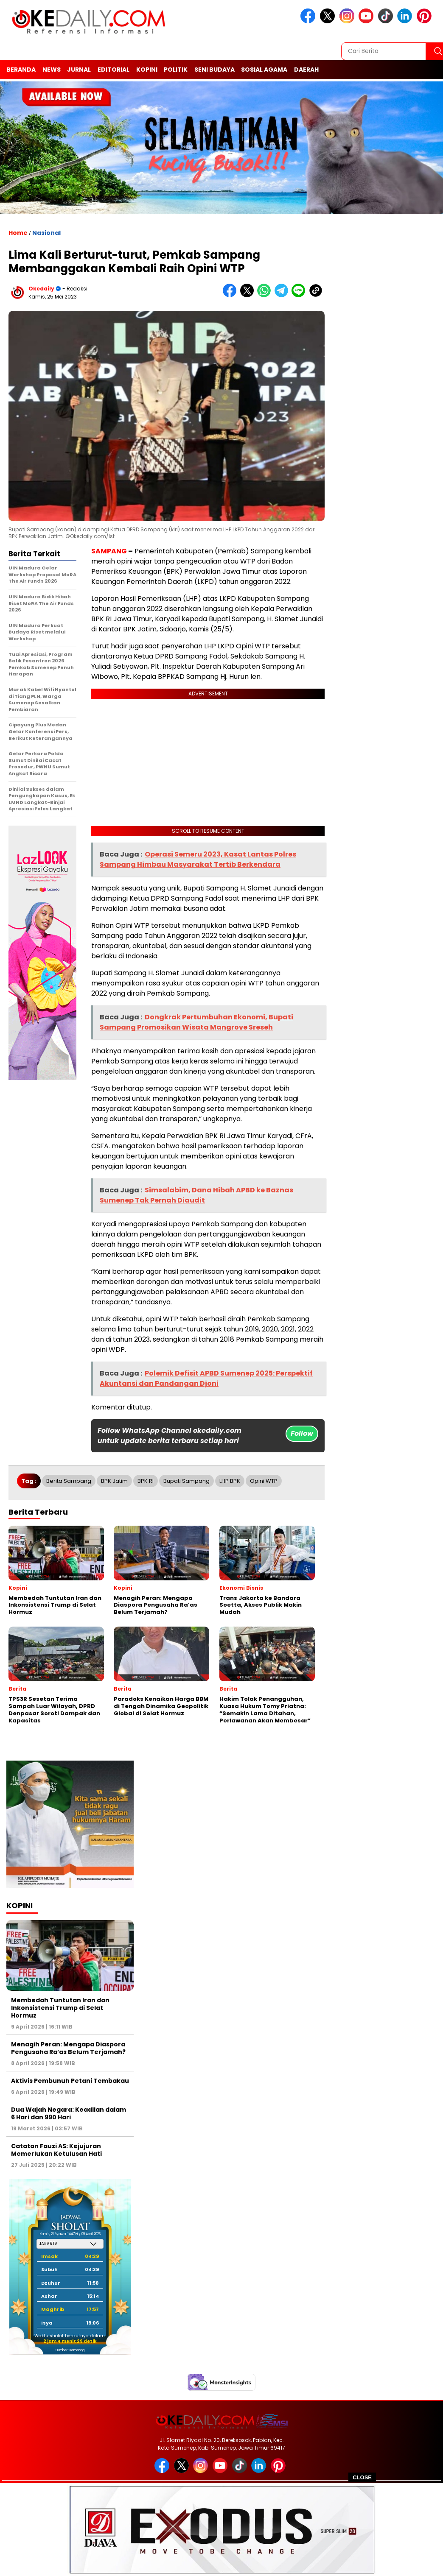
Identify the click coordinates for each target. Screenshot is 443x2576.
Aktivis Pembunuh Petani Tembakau (70, 2080)
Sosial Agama (264, 69)
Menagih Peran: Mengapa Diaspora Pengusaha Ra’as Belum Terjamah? (68, 2048)
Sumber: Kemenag (70, 2350)
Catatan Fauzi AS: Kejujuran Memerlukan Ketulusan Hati (56, 2150)
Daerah (306, 69)
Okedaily (41, 288)
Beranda (21, 69)
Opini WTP (264, 1481)
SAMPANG (109, 551)
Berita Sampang (68, 1481)
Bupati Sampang (186, 1481)
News (51, 69)
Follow (302, 1433)
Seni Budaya (214, 69)
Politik (176, 69)
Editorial (113, 69)
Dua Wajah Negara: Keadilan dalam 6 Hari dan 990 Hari (68, 2113)
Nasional (46, 233)
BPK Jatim (114, 1481)
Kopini (146, 69)
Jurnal (79, 69)
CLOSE (362, 2477)
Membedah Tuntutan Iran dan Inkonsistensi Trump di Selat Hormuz (60, 2008)
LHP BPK (229, 1481)
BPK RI (145, 1481)
